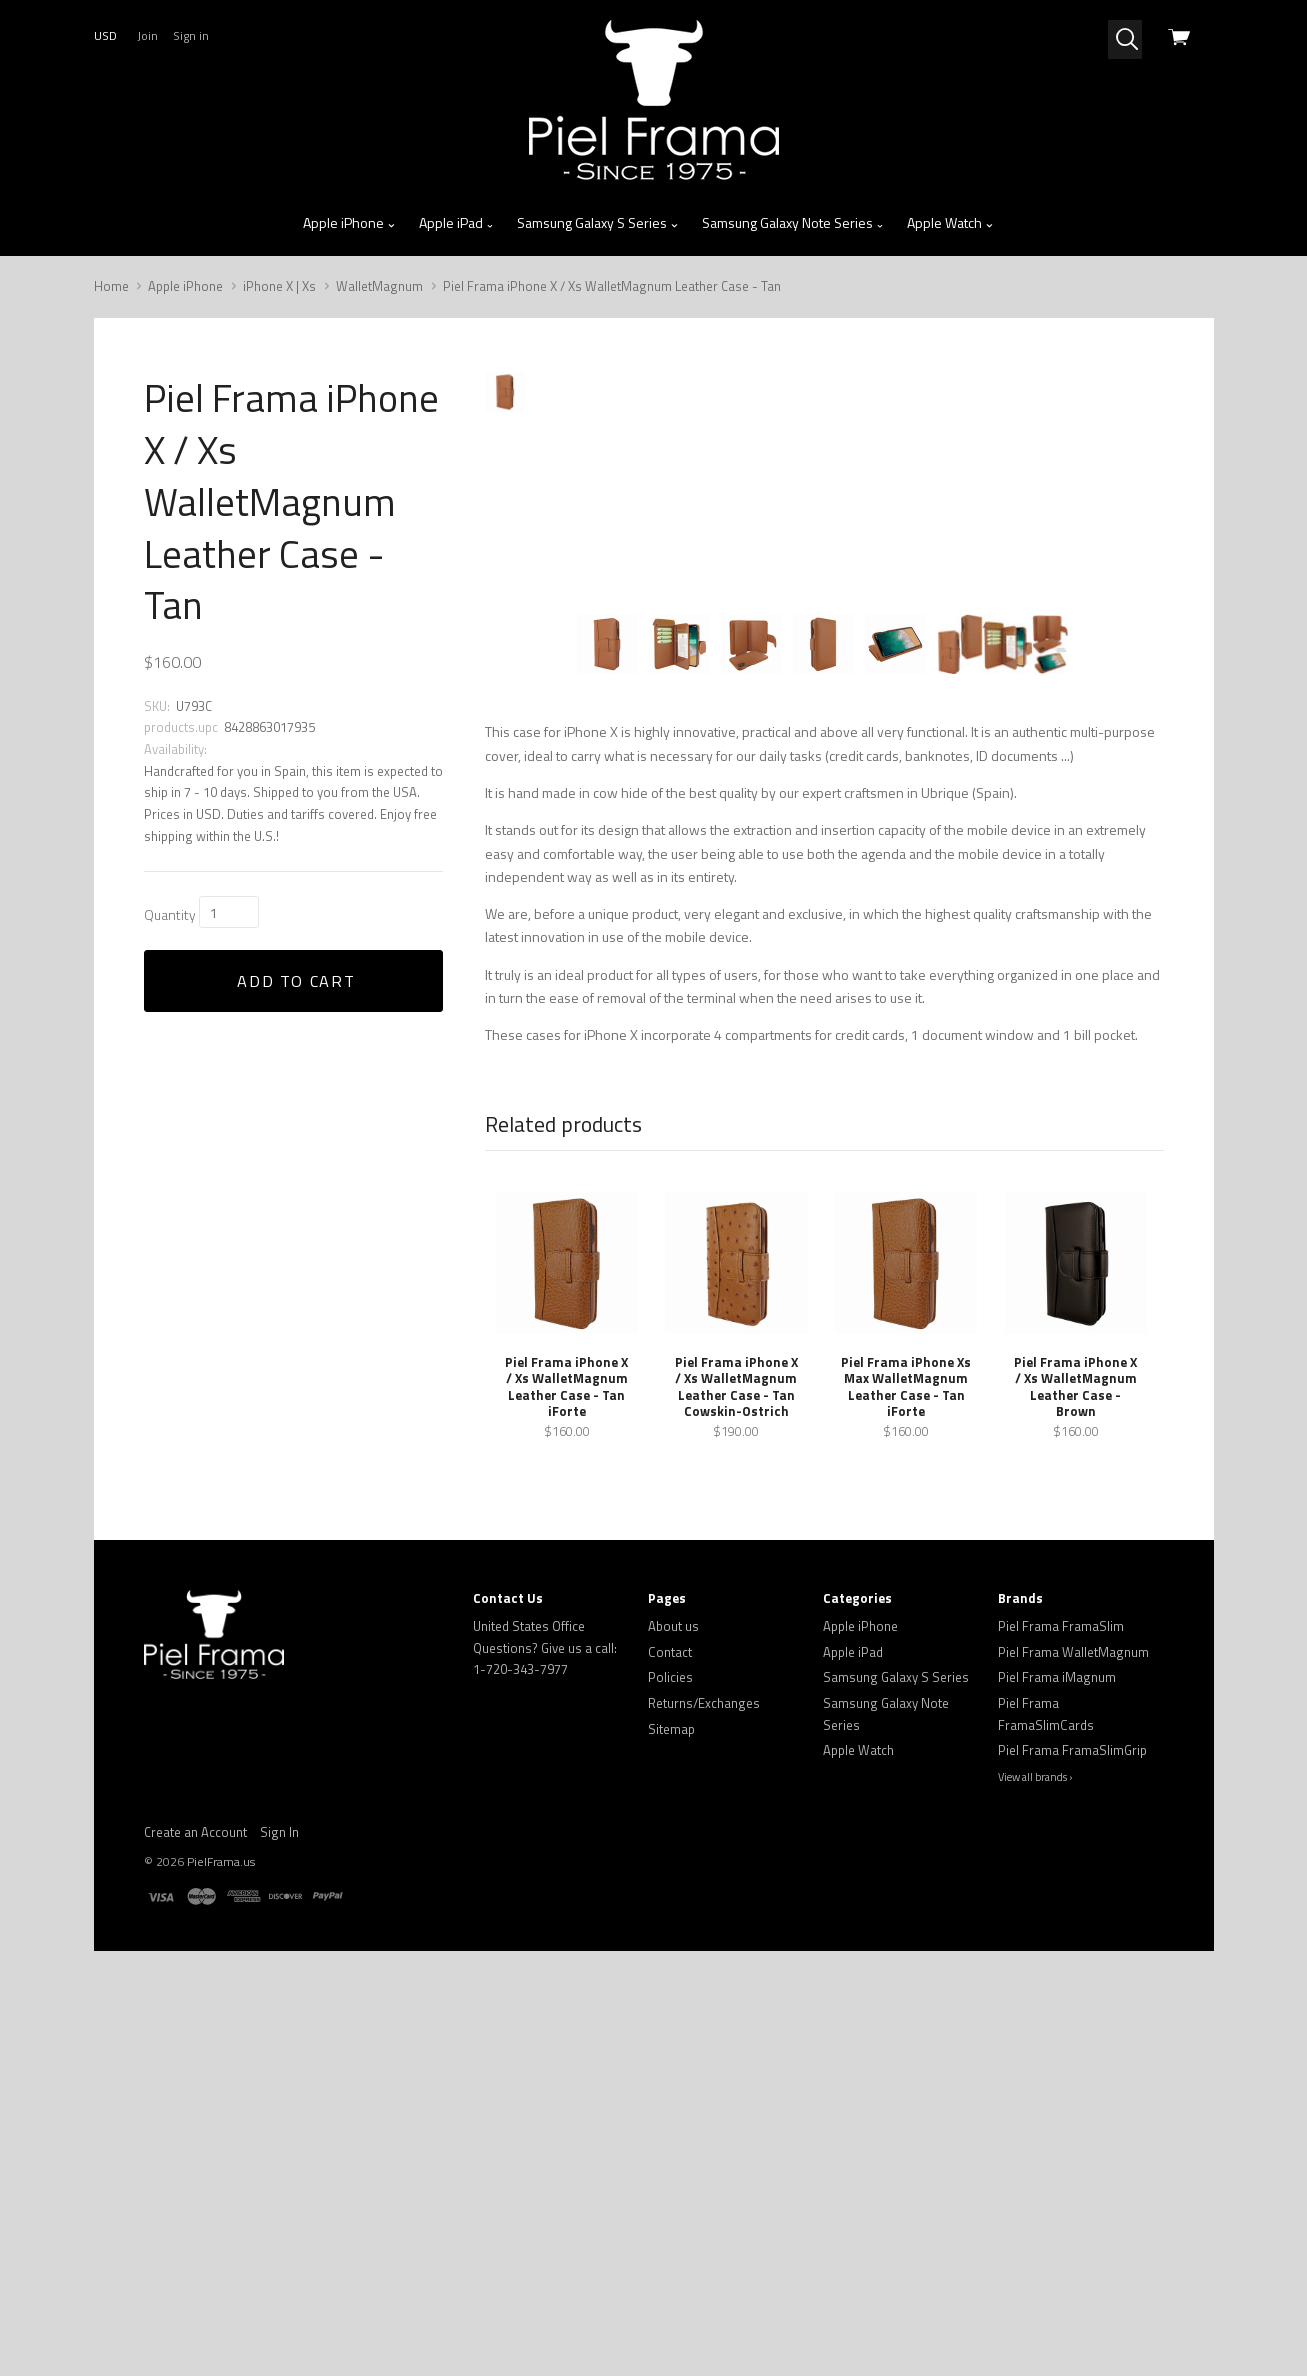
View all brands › (1035, 2162)
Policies (670, 2062)
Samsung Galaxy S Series (598, 223)
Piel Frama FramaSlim (1061, 2011)
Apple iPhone (349, 223)
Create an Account (195, 2216)
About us (673, 2011)
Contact (670, 2036)
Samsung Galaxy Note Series (793, 223)
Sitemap (671, 2113)
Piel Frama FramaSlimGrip (1072, 2135)
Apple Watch (950, 223)
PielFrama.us (221, 2246)
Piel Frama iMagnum (1057, 2062)
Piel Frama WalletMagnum (1073, 2036)
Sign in (191, 35)
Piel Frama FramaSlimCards (1046, 2099)
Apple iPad (457, 223)
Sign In (279, 2216)
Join (147, 35)
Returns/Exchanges (704, 2088)
